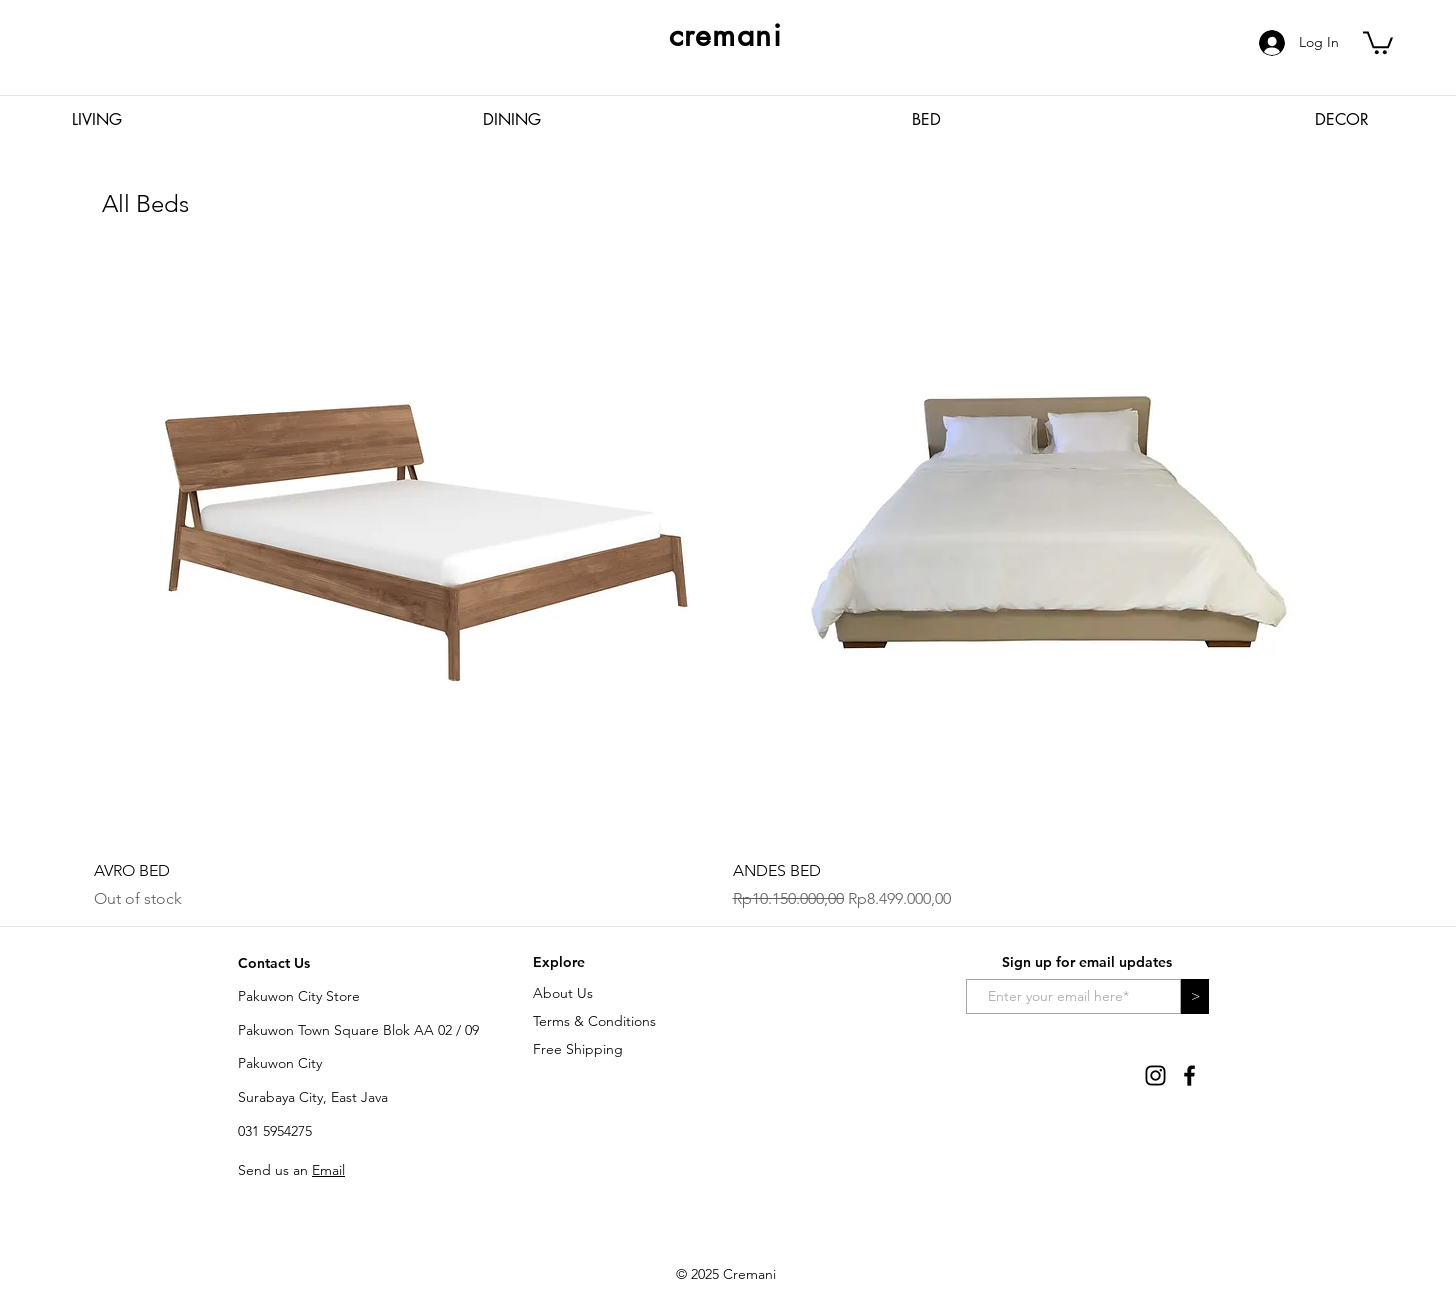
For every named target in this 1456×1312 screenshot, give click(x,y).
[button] (1378, 41)
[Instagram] (1155, 1075)
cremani (726, 35)
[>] (1195, 996)
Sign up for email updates (1087, 962)
